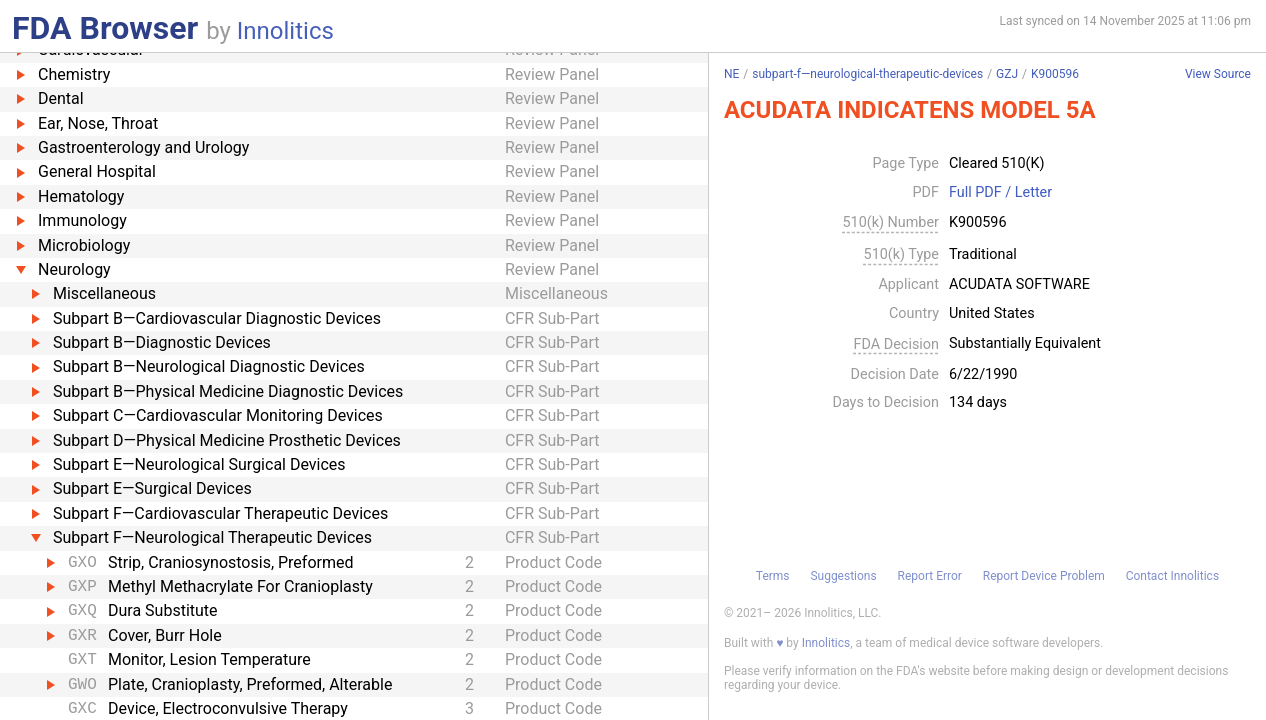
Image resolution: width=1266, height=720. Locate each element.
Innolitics (285, 31)
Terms (773, 576)
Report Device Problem (1044, 576)
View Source (1218, 74)
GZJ (1007, 74)
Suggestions (843, 576)
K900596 (1055, 74)
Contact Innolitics (1172, 576)
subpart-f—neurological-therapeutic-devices (867, 74)
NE (731, 74)
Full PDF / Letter (1000, 193)
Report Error (930, 576)
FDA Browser (105, 28)
